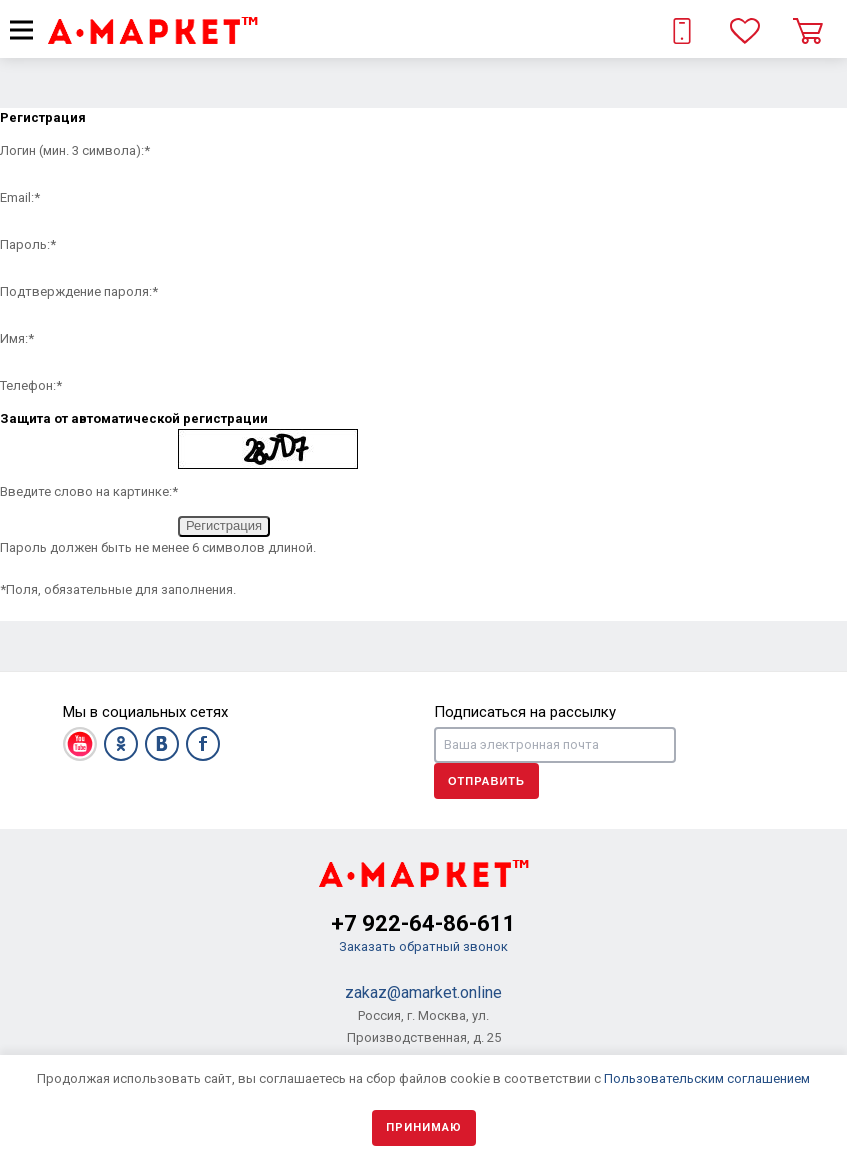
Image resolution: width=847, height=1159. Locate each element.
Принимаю (424, 1127)
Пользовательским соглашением (707, 1078)
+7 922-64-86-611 (423, 923)
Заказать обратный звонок (423, 946)
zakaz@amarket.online (423, 992)
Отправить (486, 781)
